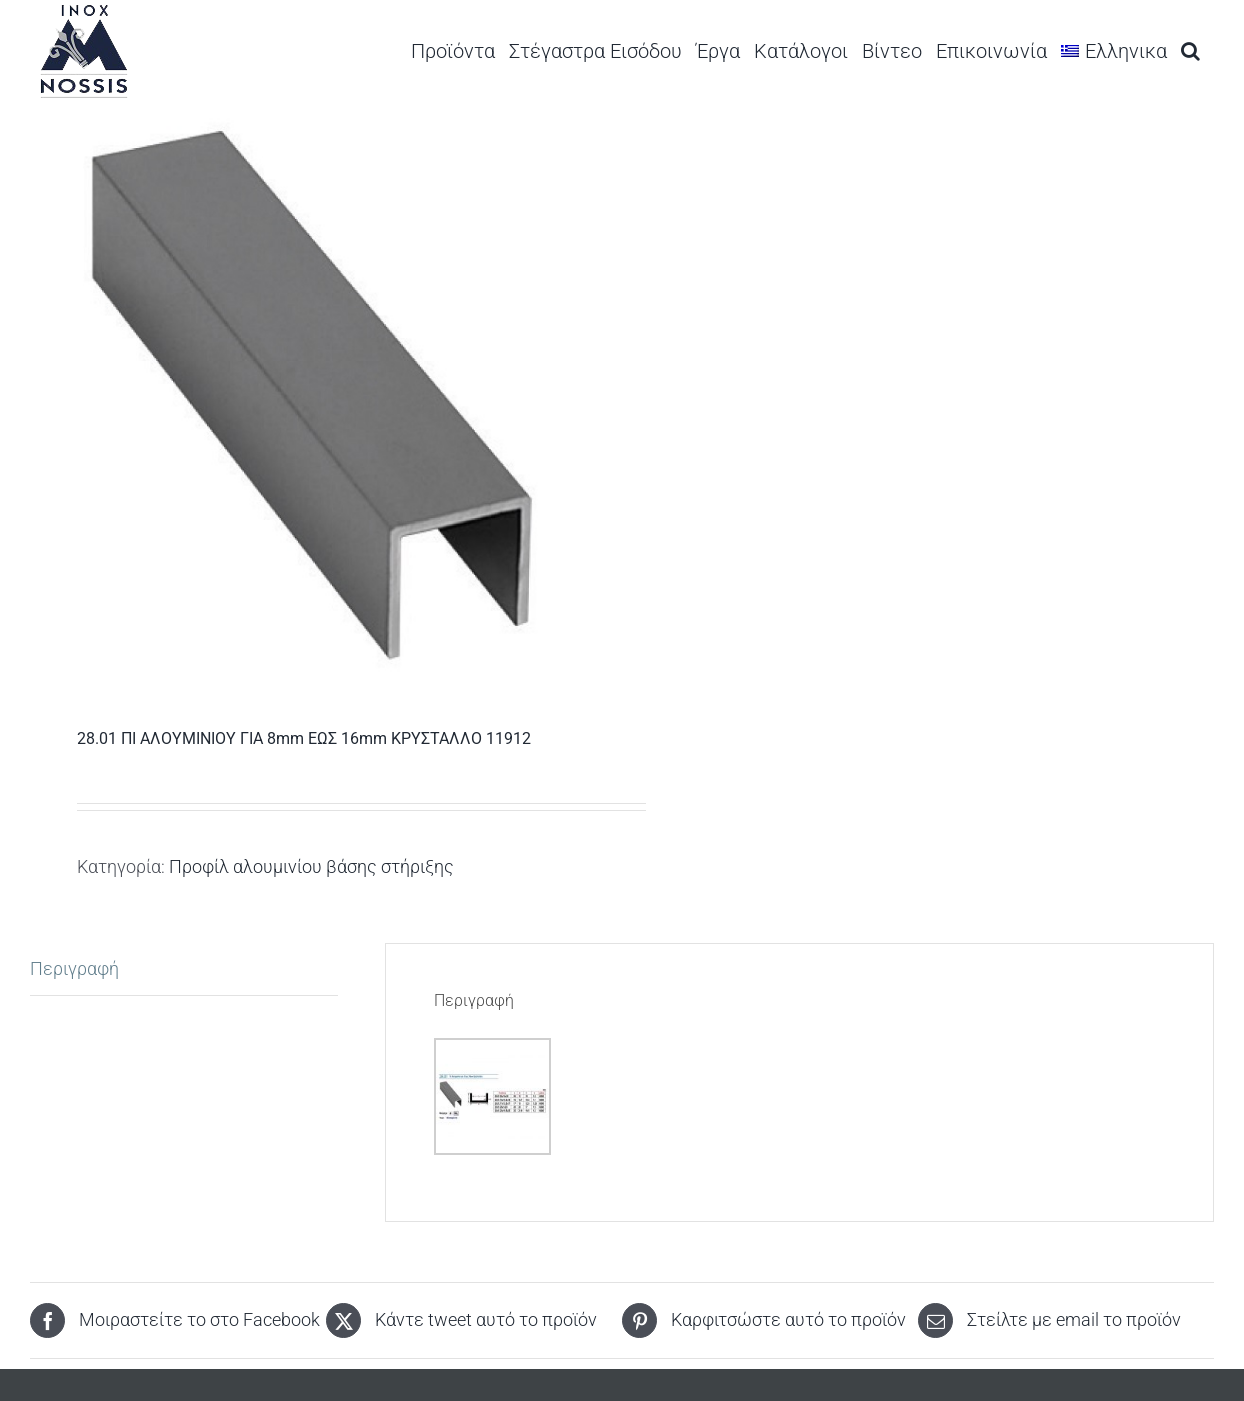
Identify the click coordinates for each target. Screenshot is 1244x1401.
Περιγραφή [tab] (74, 968)
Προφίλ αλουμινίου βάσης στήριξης (311, 866)
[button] (1190, 50)
